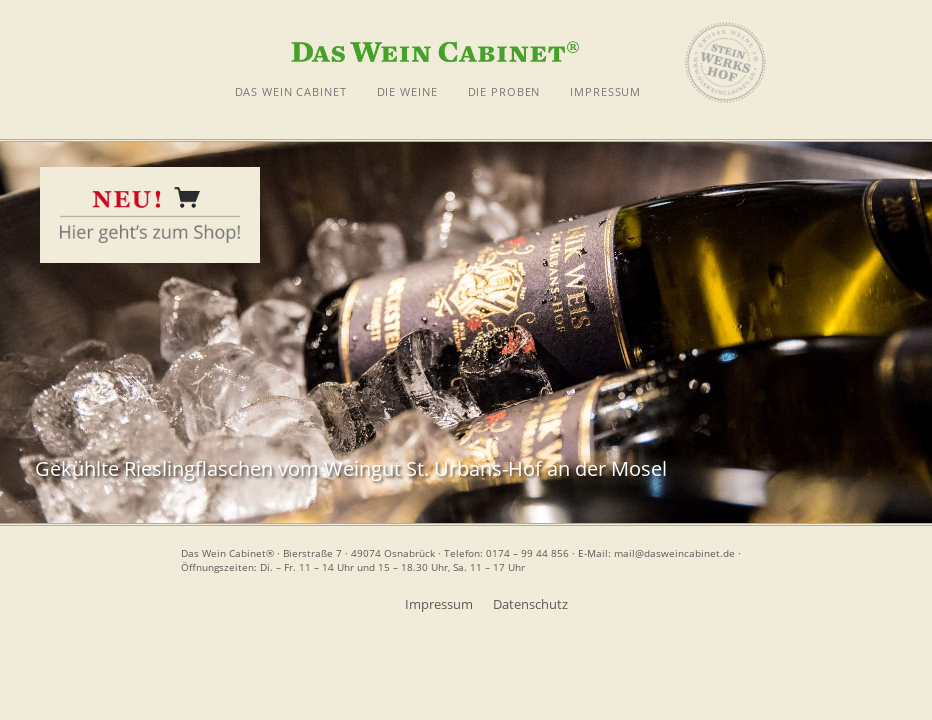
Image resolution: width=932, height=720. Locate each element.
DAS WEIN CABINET (291, 91)
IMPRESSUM (605, 91)
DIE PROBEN (504, 91)
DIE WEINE (407, 91)
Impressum (439, 604)
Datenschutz (530, 604)
